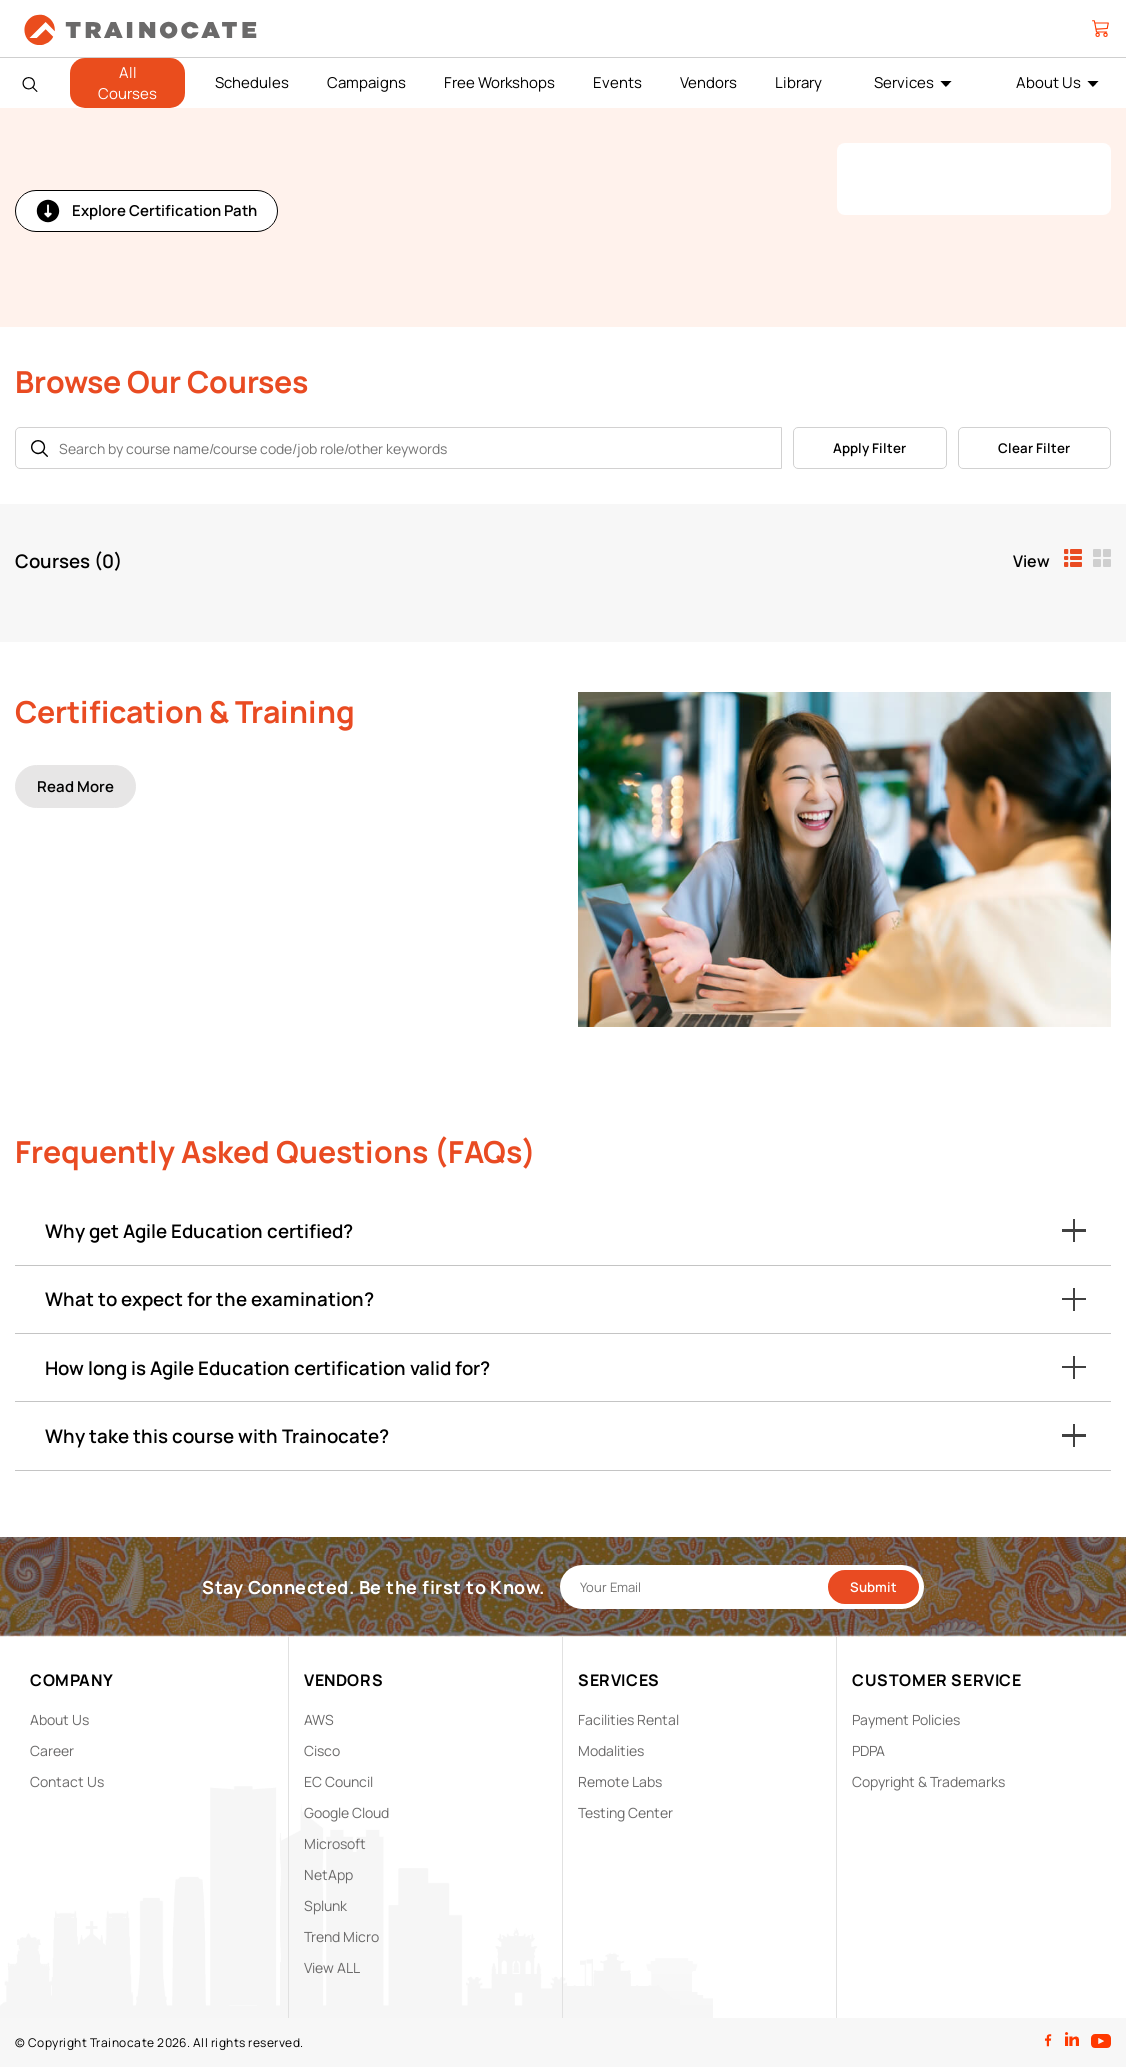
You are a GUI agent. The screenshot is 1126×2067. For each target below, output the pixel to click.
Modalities (611, 1750)
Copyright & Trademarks (928, 1781)
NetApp (328, 1874)
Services (904, 82)
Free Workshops (499, 82)
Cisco (322, 1750)
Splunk (325, 1905)
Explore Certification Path (146, 211)
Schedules (252, 82)
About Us (1048, 82)
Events (617, 82)
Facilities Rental (628, 1719)
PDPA (868, 1750)
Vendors (708, 82)
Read (75, 786)
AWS (319, 1719)
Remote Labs (620, 1781)
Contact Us (67, 1781)
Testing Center (625, 1812)
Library (798, 82)
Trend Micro (341, 1936)
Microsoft (335, 1843)
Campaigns (366, 82)
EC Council (338, 1781)
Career (52, 1750)
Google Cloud (346, 1812)
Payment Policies (906, 1719)
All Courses (127, 83)
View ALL (332, 1967)
